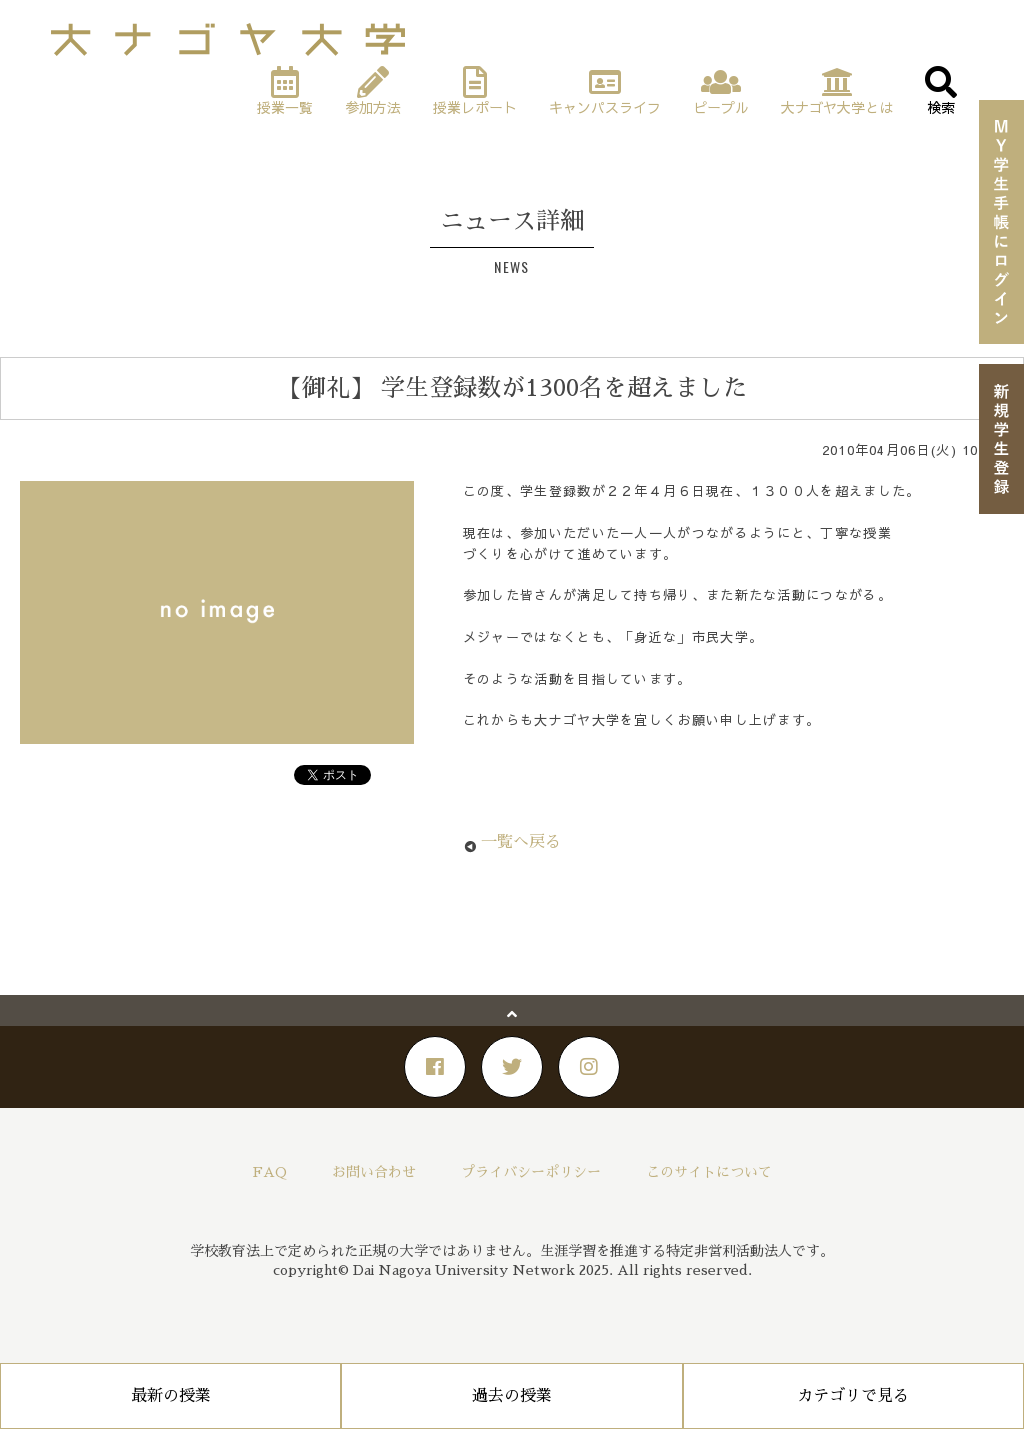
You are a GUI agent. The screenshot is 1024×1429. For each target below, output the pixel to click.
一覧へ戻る (521, 842)
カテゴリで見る (853, 1396)
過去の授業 (512, 1396)
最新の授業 (171, 1396)
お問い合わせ (374, 1172)
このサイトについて (709, 1172)
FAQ (270, 1172)
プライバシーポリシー (531, 1172)
